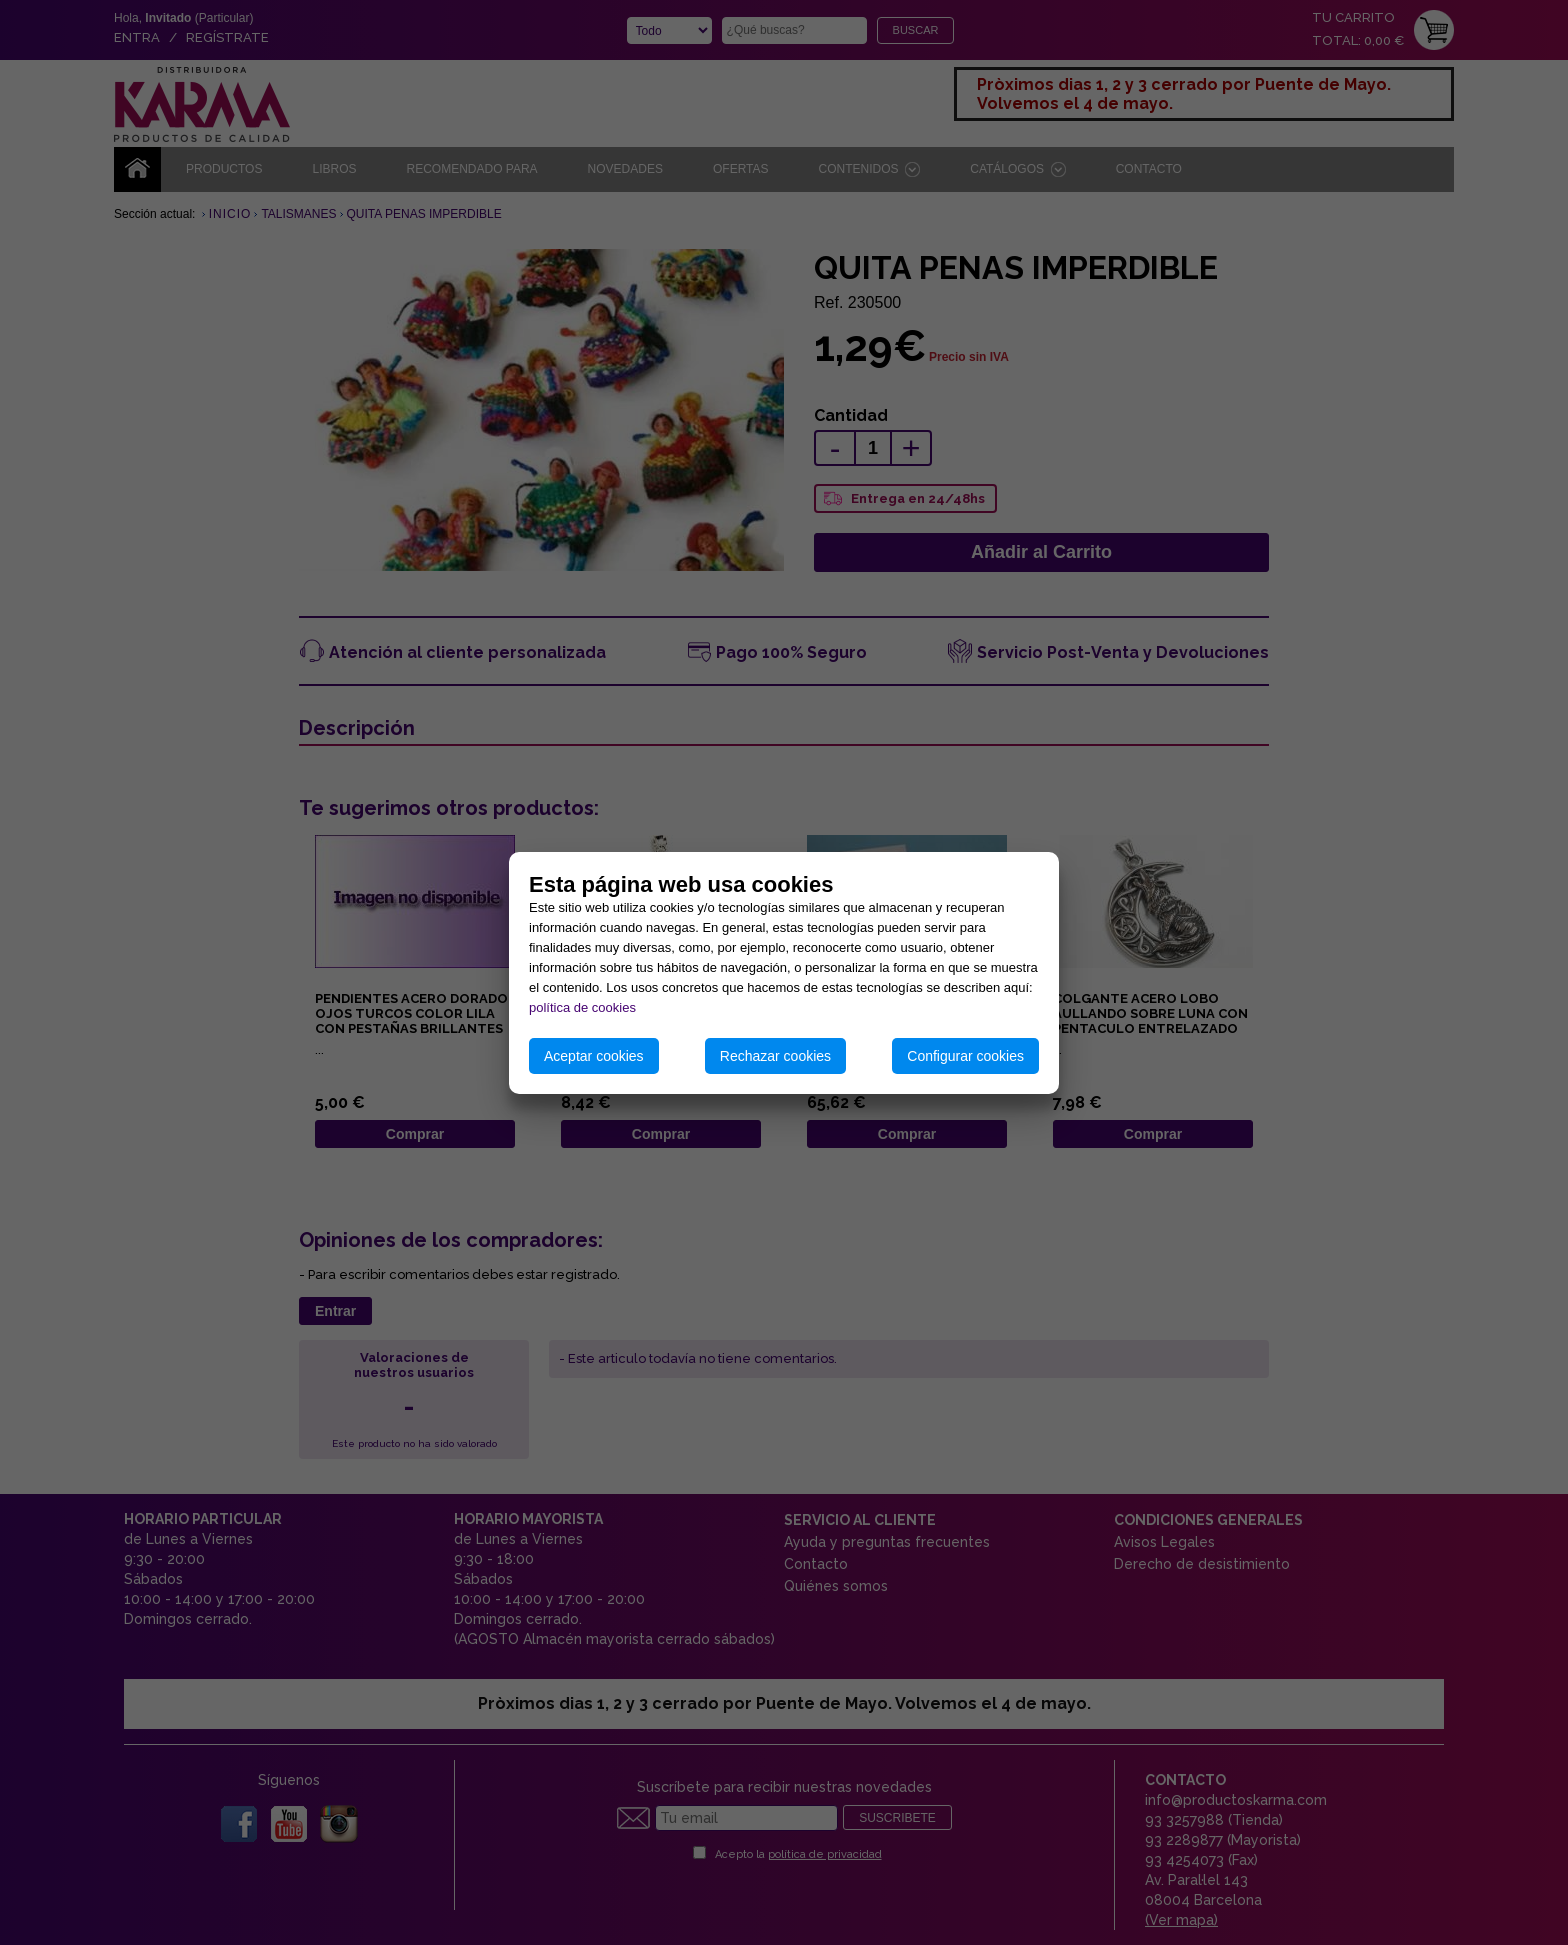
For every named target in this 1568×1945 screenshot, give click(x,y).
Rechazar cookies (775, 1056)
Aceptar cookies (594, 1056)
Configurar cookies (965, 1056)
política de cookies (582, 1007)
